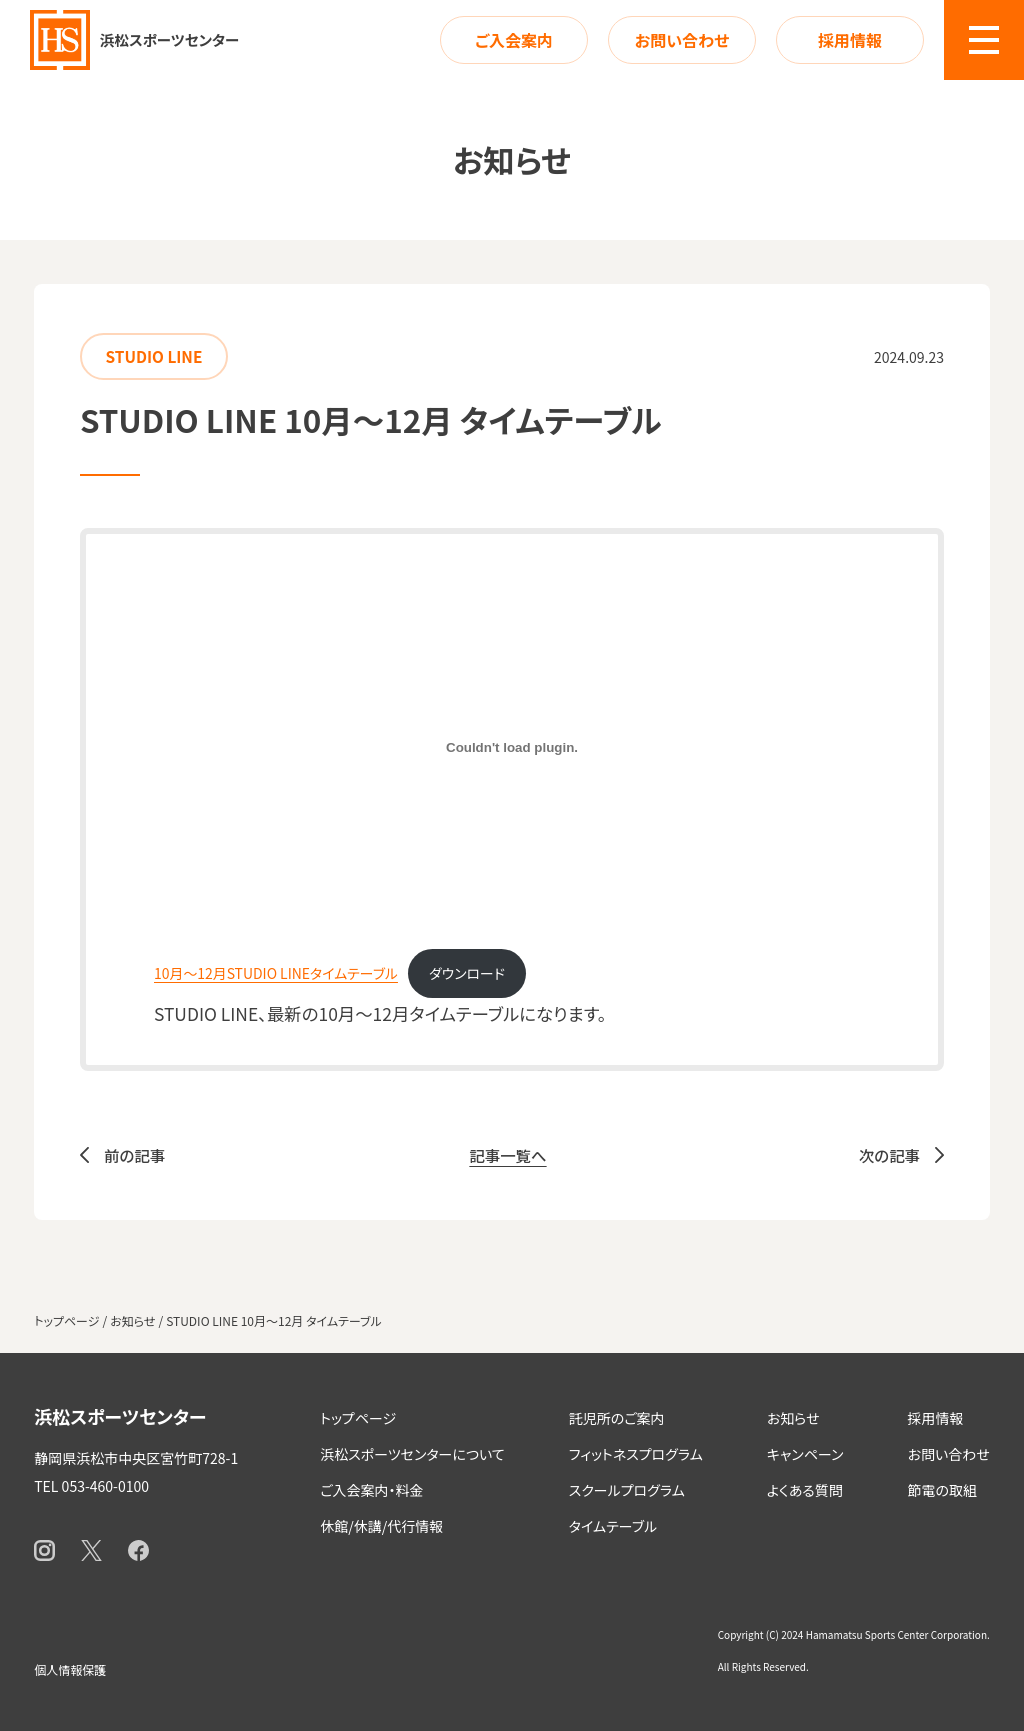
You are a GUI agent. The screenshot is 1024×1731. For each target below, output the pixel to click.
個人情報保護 (70, 1669)
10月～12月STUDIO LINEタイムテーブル (276, 973)
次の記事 (889, 1155)
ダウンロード (467, 973)
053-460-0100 (105, 1486)
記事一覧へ (507, 1155)
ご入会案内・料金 (371, 1490)
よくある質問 (805, 1490)
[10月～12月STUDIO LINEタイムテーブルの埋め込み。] (512, 748)
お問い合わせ (682, 40)
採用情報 (850, 40)
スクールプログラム (627, 1490)
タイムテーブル (613, 1526)
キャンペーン (805, 1454)
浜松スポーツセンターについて (412, 1454)
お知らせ (793, 1418)
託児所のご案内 (617, 1418)
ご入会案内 (514, 40)
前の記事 (134, 1155)
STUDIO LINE (154, 356)
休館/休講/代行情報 (381, 1526)
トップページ (358, 1418)
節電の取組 (943, 1490)
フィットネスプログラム (636, 1454)
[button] (984, 40)
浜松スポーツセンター (120, 1416)
